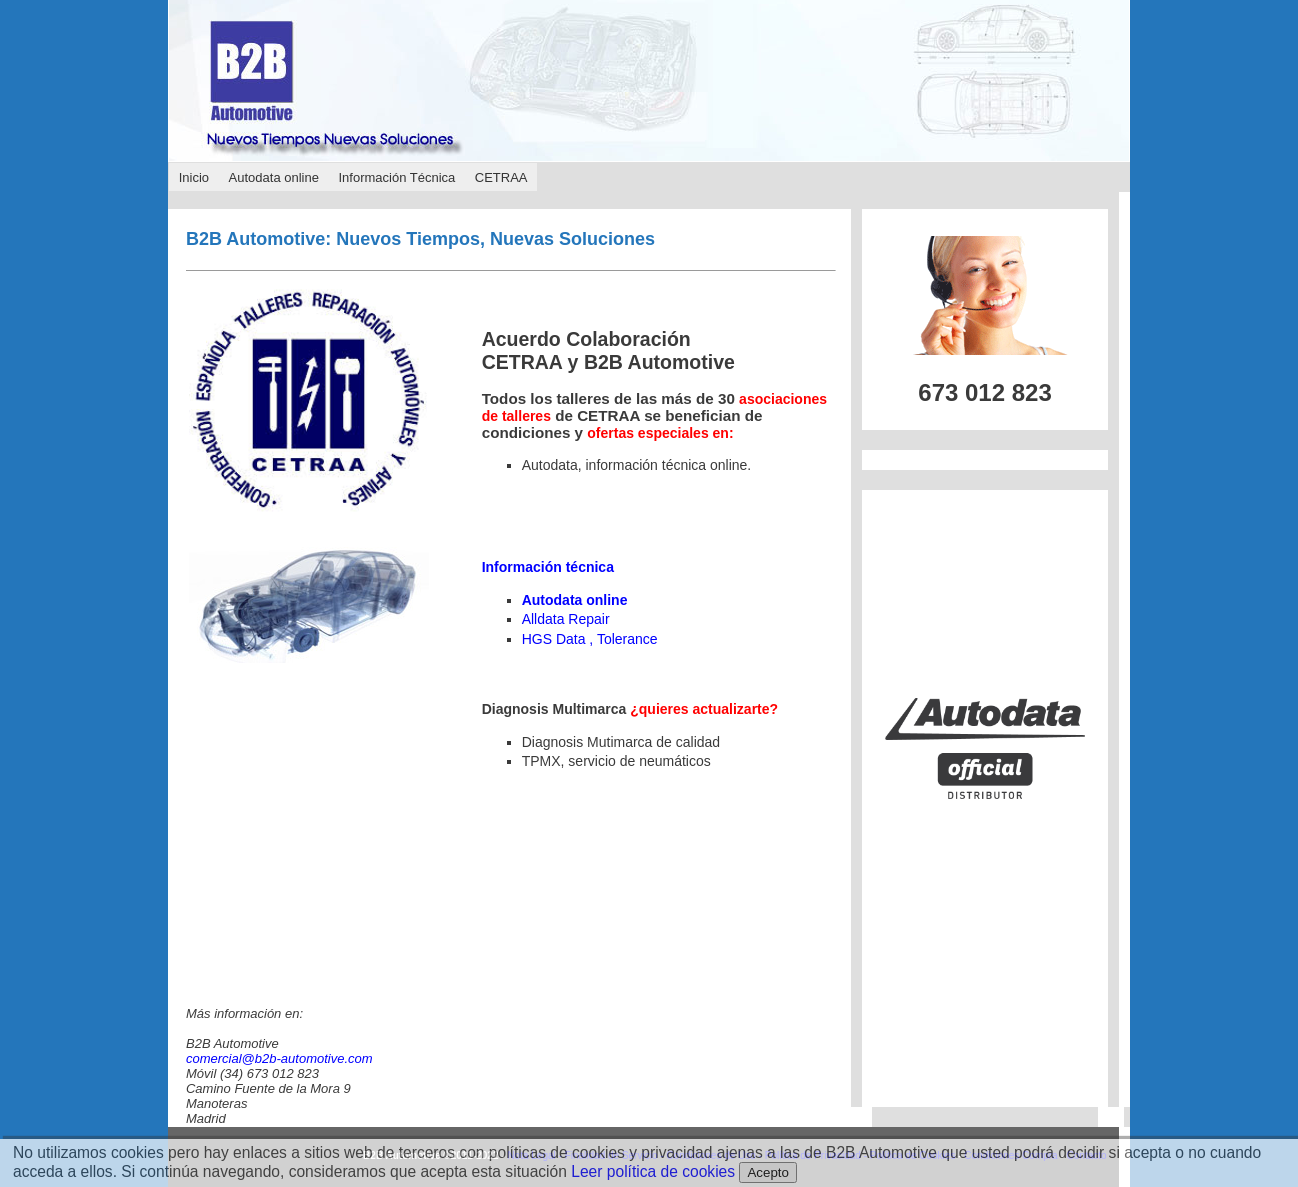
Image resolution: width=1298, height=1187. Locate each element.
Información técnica (548, 567)
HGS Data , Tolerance (590, 639)
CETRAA (501, 177)
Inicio (194, 177)
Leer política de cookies (653, 1171)
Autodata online (274, 177)
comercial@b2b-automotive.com (279, 1058)
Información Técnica (396, 177)
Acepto (768, 1172)
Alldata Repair (566, 619)
